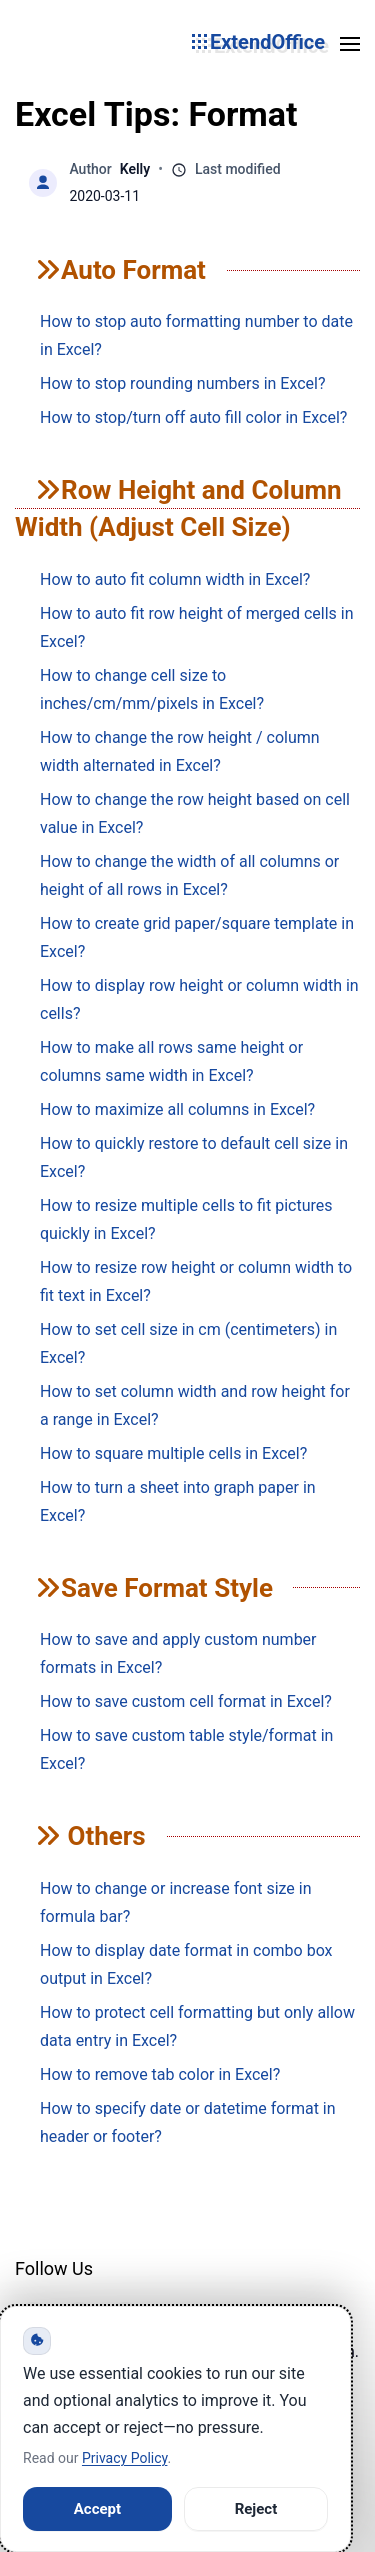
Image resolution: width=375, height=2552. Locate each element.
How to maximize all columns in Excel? (177, 1109)
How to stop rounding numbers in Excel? (183, 383)
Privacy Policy (124, 2458)
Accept (97, 2509)
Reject (256, 2509)
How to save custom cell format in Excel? (186, 1701)
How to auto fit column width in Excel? (175, 579)
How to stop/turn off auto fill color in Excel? (193, 417)
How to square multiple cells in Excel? (173, 1453)
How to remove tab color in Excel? (160, 2074)
